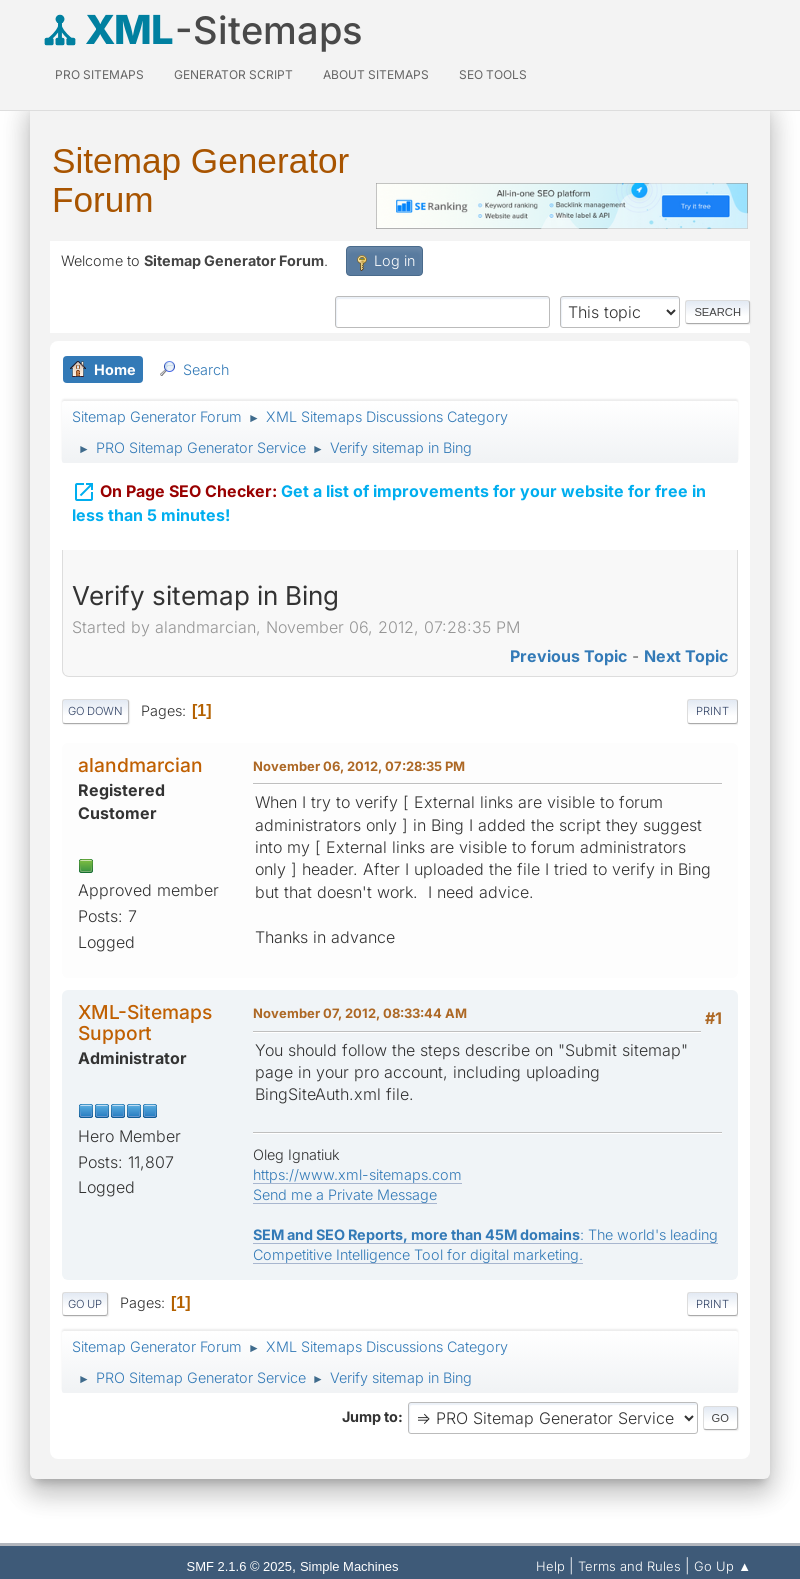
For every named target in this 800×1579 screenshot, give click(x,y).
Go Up (85, 1304)
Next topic (686, 656)
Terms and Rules (629, 1566)
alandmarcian (140, 765)
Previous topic (568, 656)
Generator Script (233, 74)
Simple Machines (349, 1566)
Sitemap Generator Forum (200, 180)
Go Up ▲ (722, 1566)
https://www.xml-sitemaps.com (357, 1174)
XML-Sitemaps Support (145, 1022)
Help (550, 1566)
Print (712, 711)
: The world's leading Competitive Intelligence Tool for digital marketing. (485, 1244)
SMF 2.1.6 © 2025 (239, 1566)
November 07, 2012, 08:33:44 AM (360, 1013)
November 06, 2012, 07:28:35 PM (359, 766)
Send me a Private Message (345, 1194)
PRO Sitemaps (99, 74)
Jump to (370, 1416)
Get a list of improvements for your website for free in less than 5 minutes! (389, 499)
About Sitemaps (376, 74)
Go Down (95, 711)
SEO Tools (493, 74)
